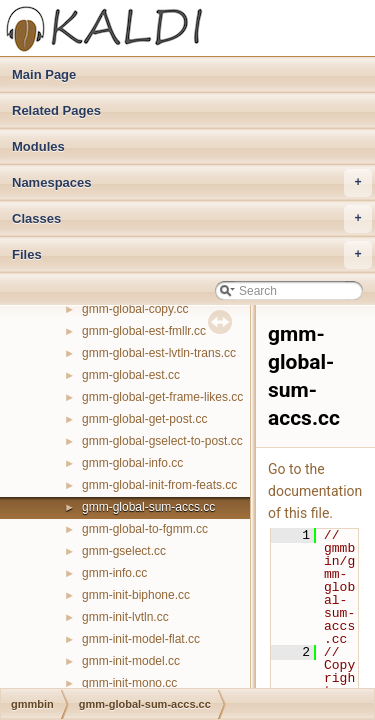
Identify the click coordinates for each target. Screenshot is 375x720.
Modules (38, 146)
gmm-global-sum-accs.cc (148, 507)
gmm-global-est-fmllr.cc (144, 331)
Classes (192, 219)
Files (192, 255)
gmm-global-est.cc (131, 375)
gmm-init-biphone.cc (136, 595)
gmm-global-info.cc (132, 463)
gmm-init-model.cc (131, 661)
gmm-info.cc (114, 573)
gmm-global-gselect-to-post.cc (162, 441)
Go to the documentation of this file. (315, 491)
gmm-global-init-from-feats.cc (159, 485)
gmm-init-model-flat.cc (141, 639)
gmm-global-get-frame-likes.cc (162, 397)
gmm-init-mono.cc (129, 683)
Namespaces (192, 183)
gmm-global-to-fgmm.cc (145, 529)
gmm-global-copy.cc (135, 309)
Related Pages (56, 110)
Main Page (44, 74)
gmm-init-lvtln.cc (125, 617)
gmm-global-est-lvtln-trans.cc (159, 353)
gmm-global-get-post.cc (144, 419)
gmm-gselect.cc (124, 551)
